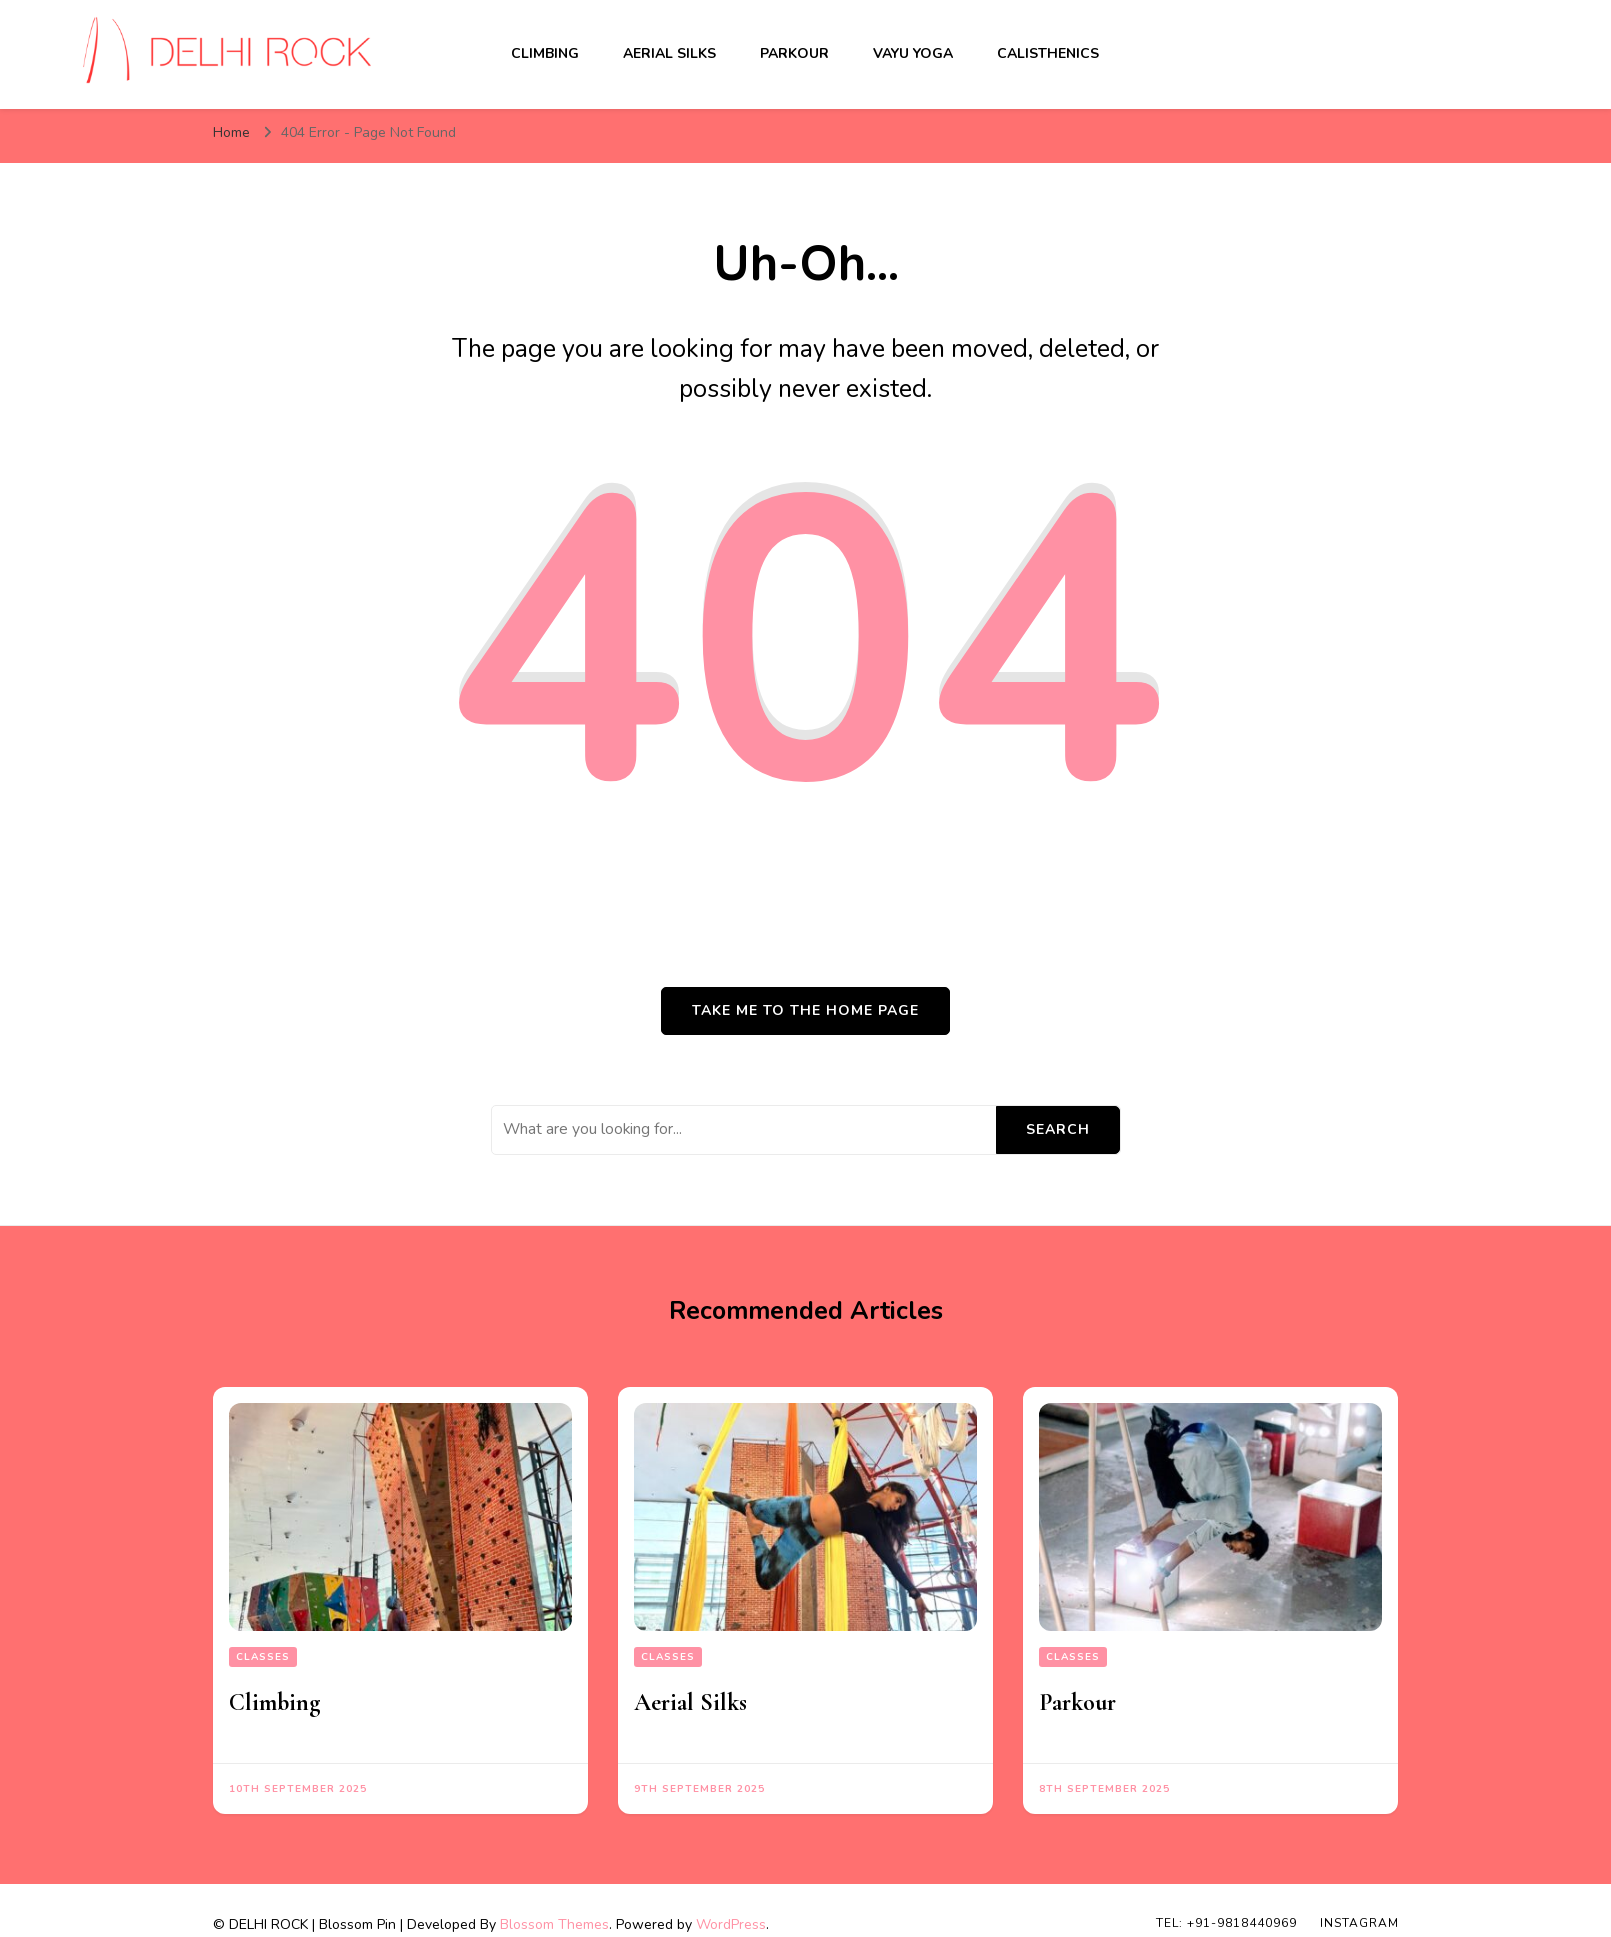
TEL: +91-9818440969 (1226, 1923)
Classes (263, 1657)
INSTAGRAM (1359, 1923)
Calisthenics (1048, 53)
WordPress (731, 1924)
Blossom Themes (554, 1924)
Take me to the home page (805, 1010)
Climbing (545, 53)
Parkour (794, 53)
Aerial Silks (669, 53)
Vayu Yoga (913, 53)
